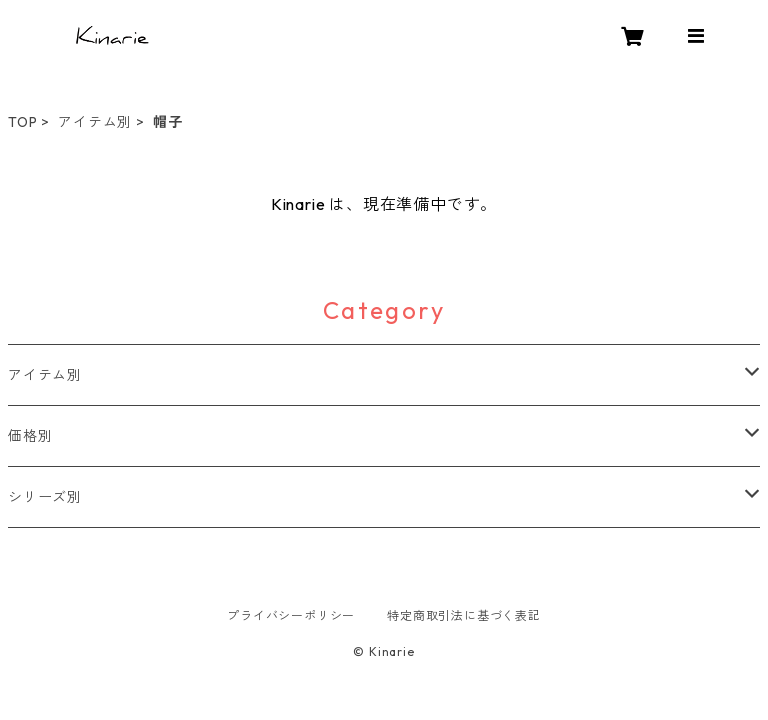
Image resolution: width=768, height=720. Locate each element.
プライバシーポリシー (291, 615)
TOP (22, 122)
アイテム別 (95, 122)
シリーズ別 (45, 497)
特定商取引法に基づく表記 (464, 615)
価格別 (30, 436)
